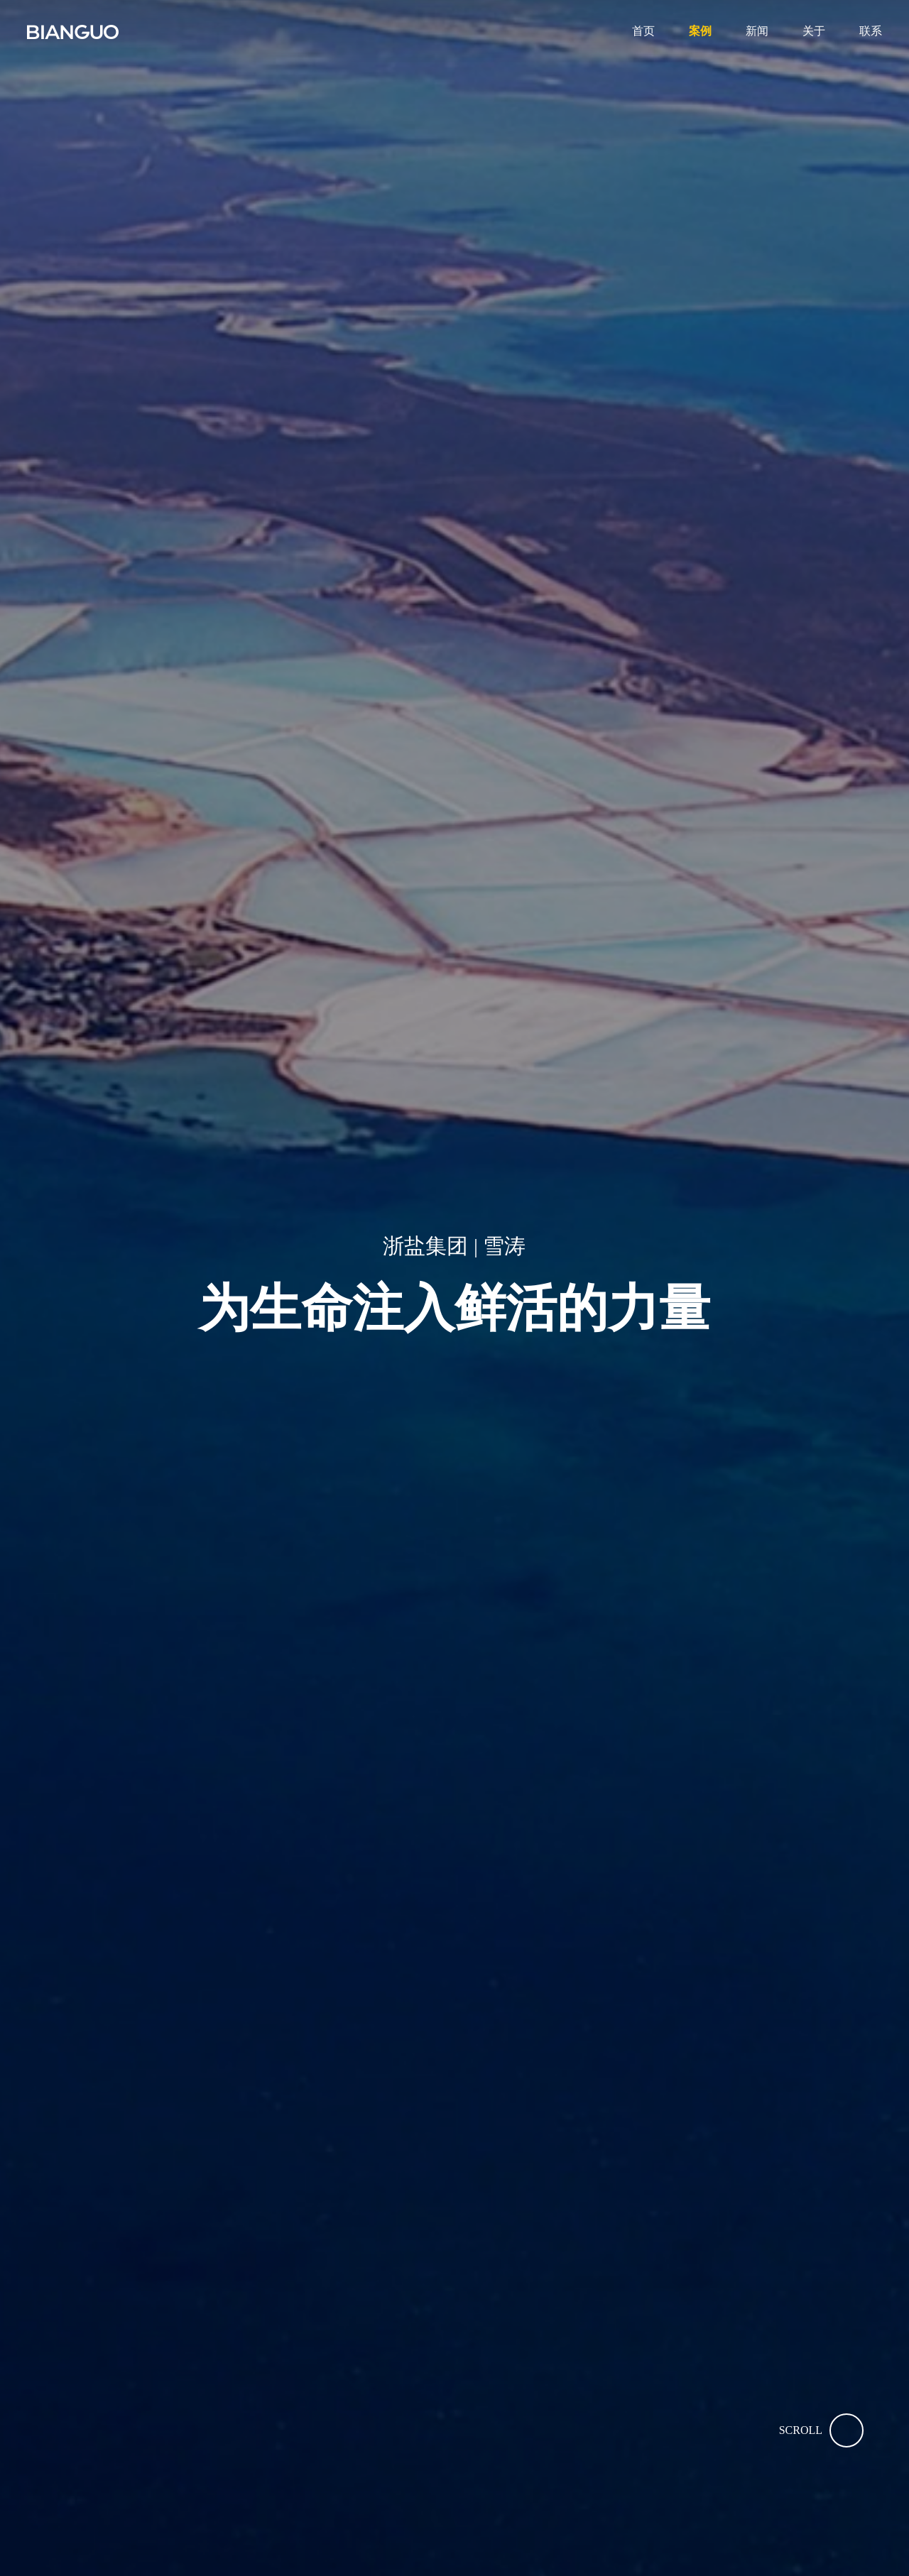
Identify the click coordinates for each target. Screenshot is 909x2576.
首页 (643, 31)
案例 (700, 31)
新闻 (757, 31)
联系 (870, 31)
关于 (813, 31)
